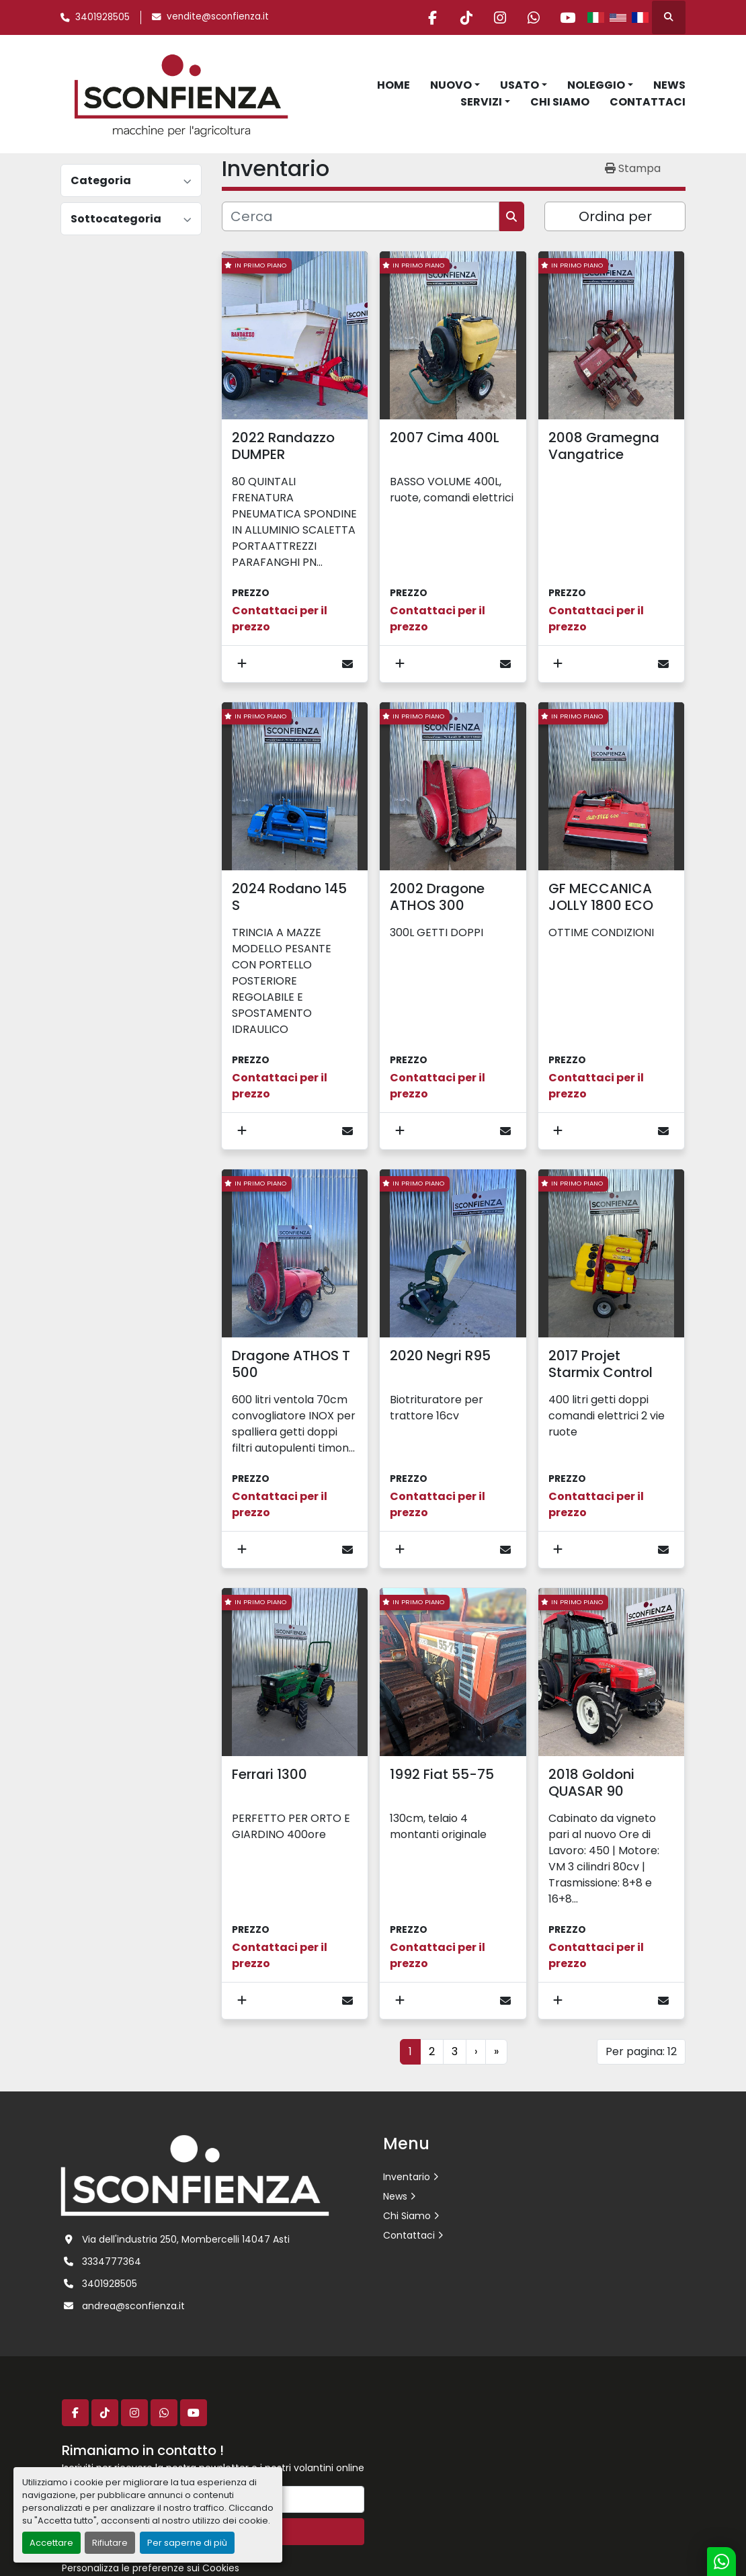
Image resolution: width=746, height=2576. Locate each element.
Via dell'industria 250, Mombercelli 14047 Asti (186, 2239)
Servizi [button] (481, 102)
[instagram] (498, 17)
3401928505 (102, 17)
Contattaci (648, 102)
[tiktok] (464, 17)
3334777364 (111, 2261)
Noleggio (596, 85)
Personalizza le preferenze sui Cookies (150, 2568)
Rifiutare (110, 2542)
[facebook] (430, 17)
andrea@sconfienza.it (133, 2306)
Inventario (406, 2177)
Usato (519, 85)
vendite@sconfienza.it (218, 16)
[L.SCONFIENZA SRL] (194, 2175)
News (669, 85)
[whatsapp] (533, 17)
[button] (455, 85)
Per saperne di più (187, 2542)
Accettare (51, 2542)
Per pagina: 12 (641, 2051)
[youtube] (567, 17)
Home (393, 85)
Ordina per (615, 216)
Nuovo (451, 85)
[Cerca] (360, 216)
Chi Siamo (559, 102)
